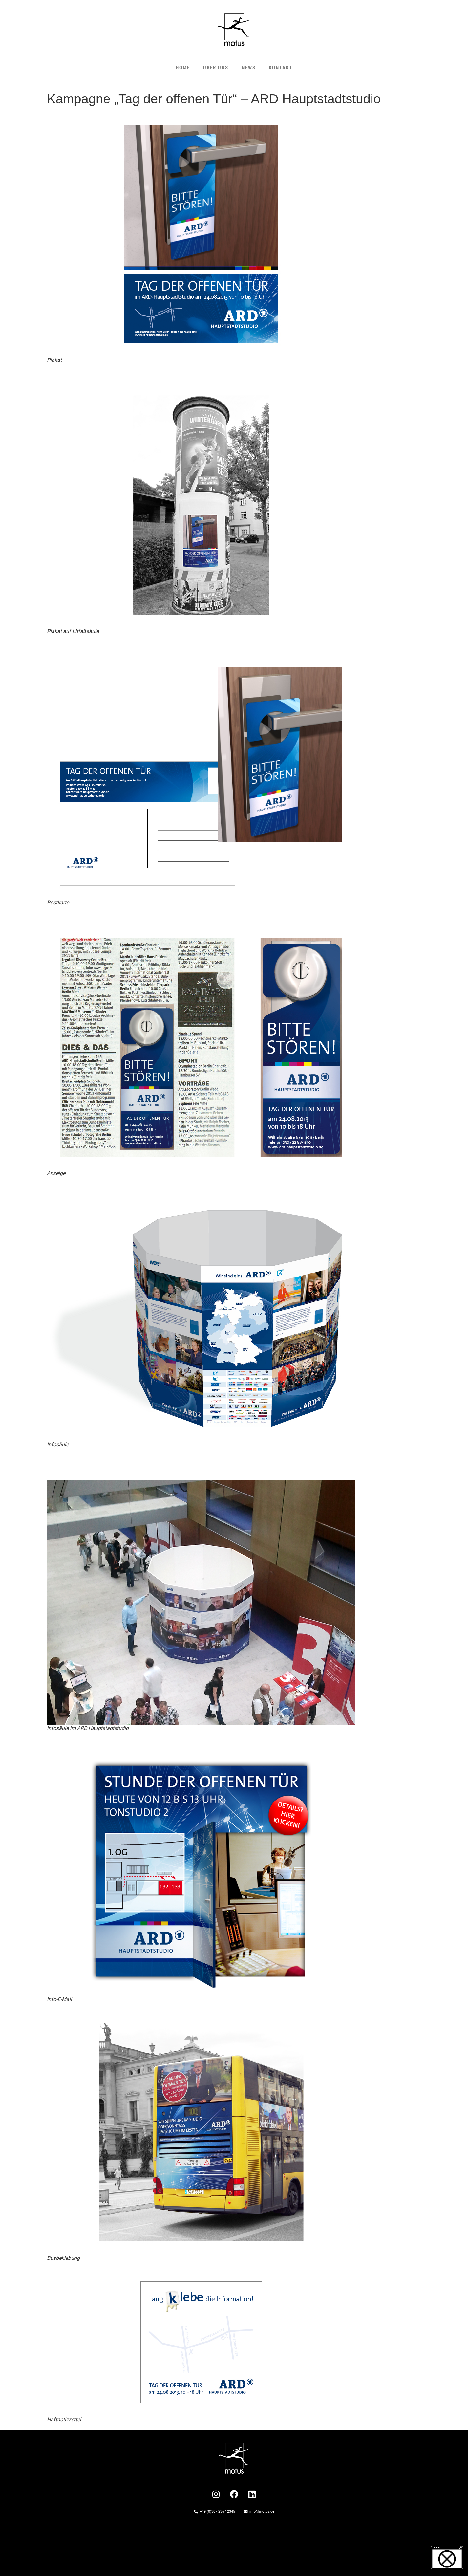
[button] (447, 2557)
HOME (183, 68)
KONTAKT (280, 68)
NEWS (249, 68)
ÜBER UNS (215, 68)
